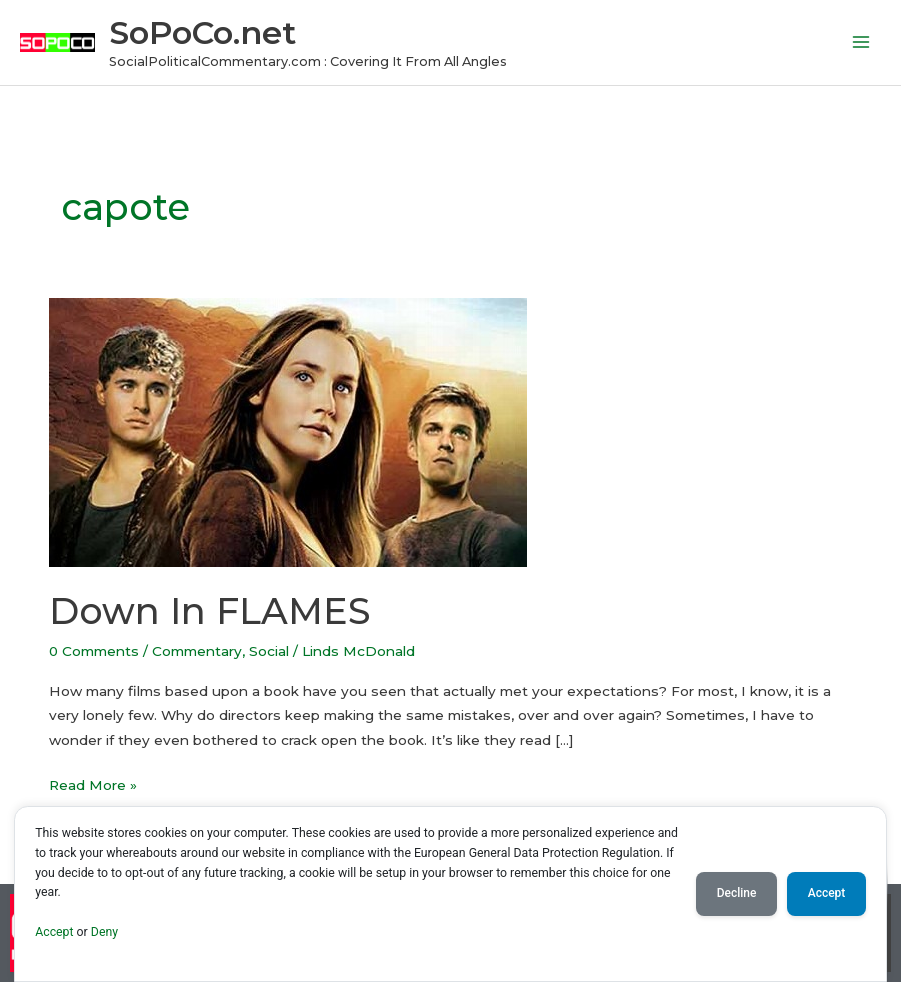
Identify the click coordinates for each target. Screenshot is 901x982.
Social (269, 651)
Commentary (197, 651)
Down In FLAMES (209, 611)
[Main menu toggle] (861, 42)
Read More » (93, 783)
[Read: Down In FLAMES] (288, 431)
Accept (54, 932)
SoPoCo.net (202, 32)
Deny (104, 932)
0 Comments (94, 651)
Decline (737, 893)
